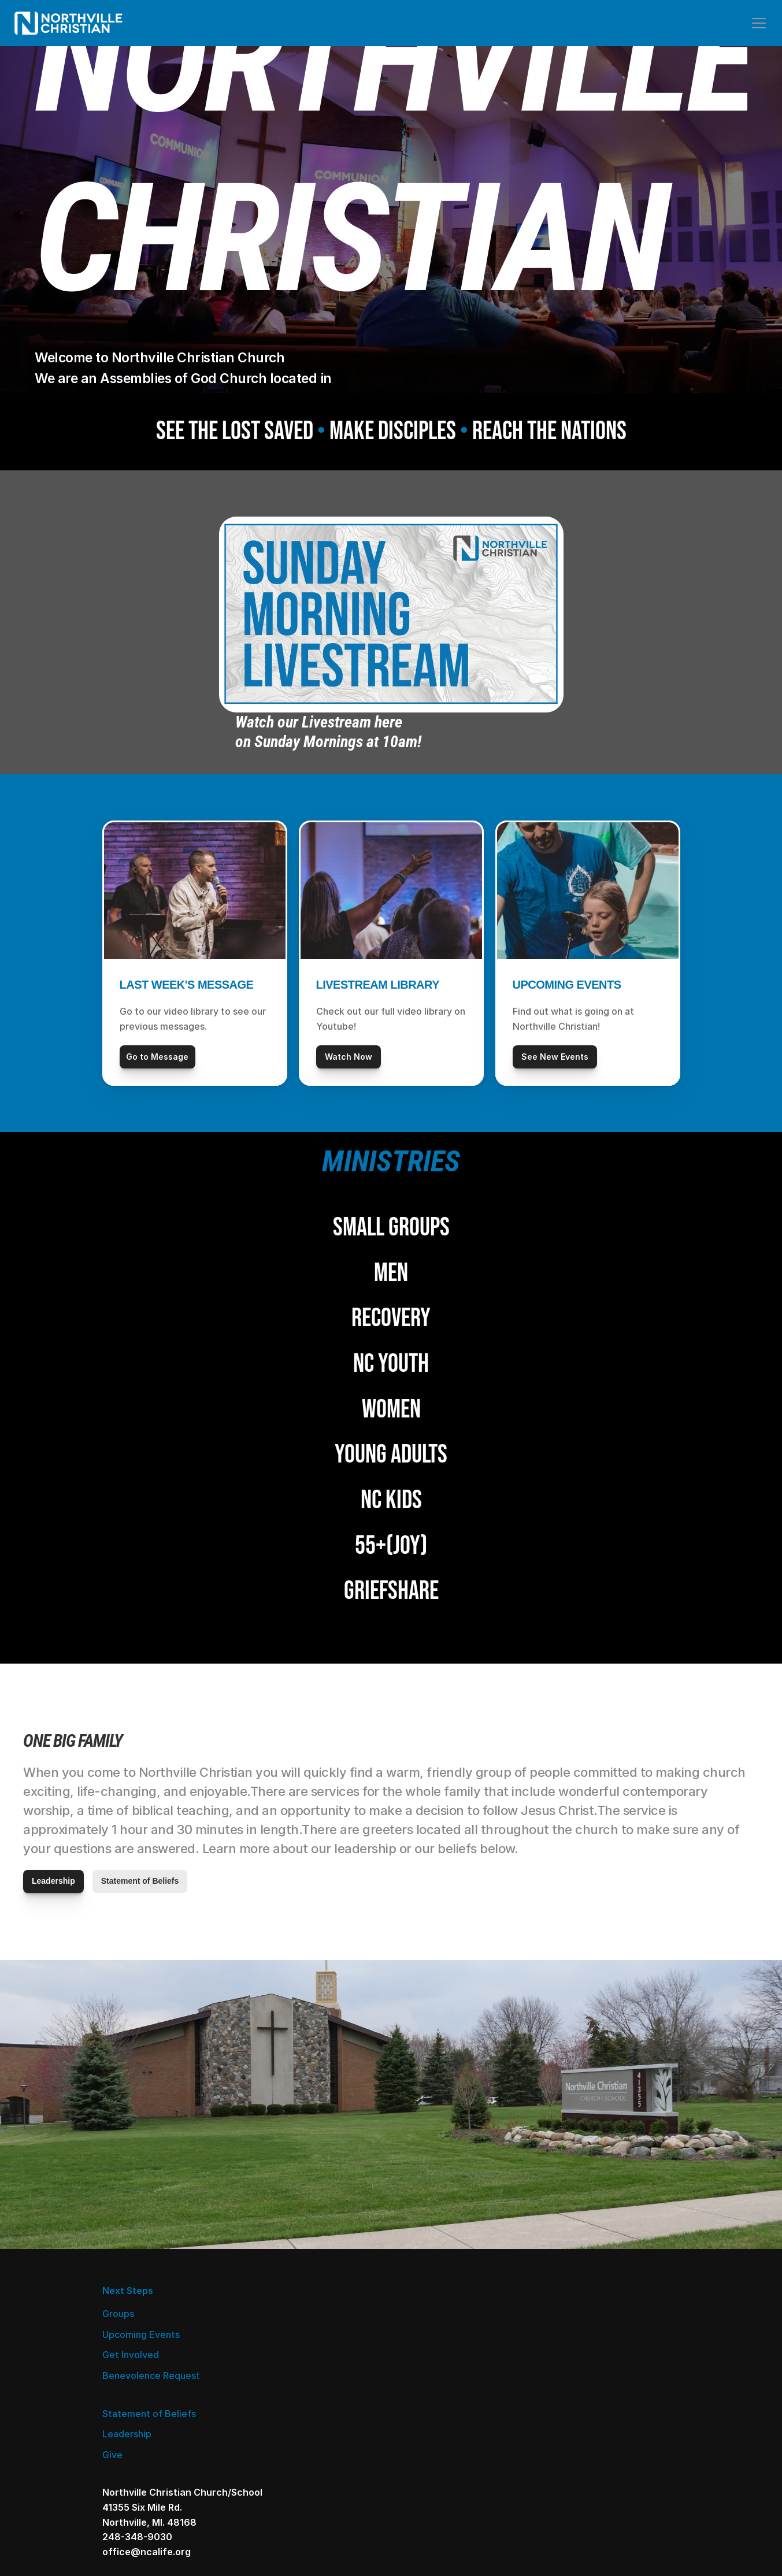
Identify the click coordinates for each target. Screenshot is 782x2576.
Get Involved (136, 2465)
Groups (124, 2424)
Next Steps (133, 2401)
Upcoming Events (147, 2445)
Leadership (332, 2421)
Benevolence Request (157, 2486)
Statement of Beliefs (355, 2401)
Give (318, 2442)
